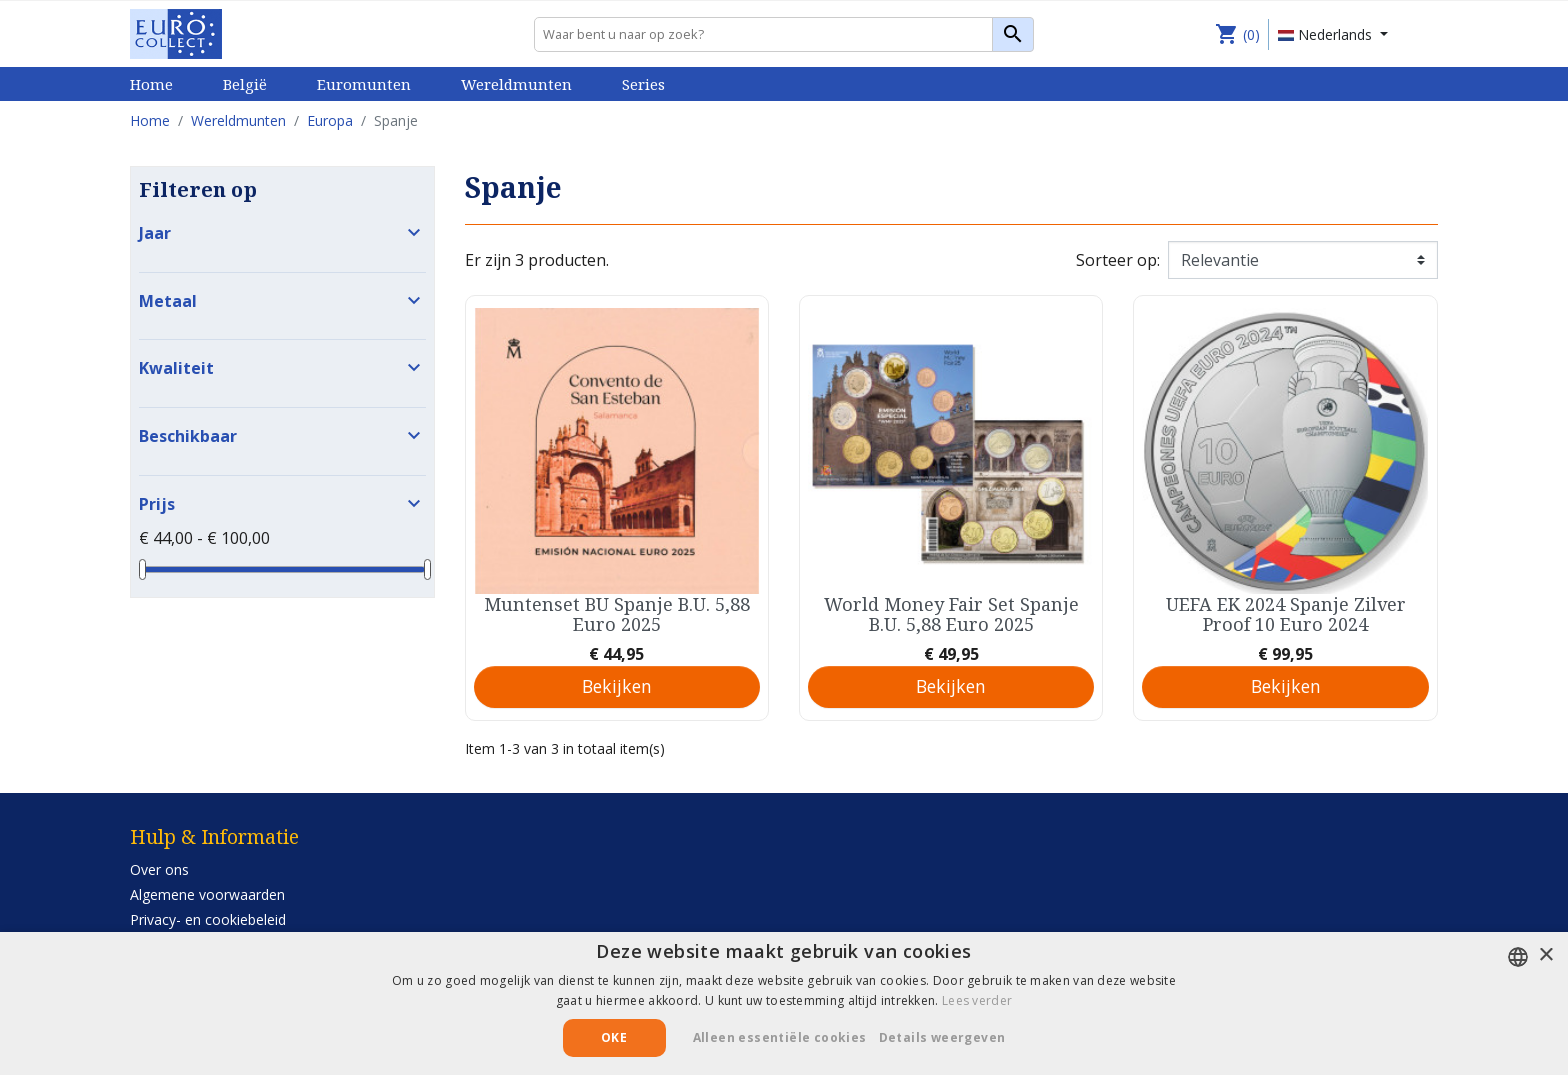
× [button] (1545, 955)
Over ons (159, 869)
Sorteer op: (1118, 260)
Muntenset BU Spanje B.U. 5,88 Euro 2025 (617, 614)
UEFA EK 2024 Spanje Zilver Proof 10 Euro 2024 (1286, 614)
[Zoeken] (784, 34)
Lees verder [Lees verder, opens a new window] (977, 1000)
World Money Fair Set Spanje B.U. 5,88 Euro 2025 (951, 614)
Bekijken (617, 686)
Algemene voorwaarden (207, 894)
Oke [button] (614, 1037)
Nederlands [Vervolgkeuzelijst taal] (1327, 34)
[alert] (784, 1003)
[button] (950, 1038)
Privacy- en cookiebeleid (208, 919)
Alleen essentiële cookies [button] (780, 1037)
